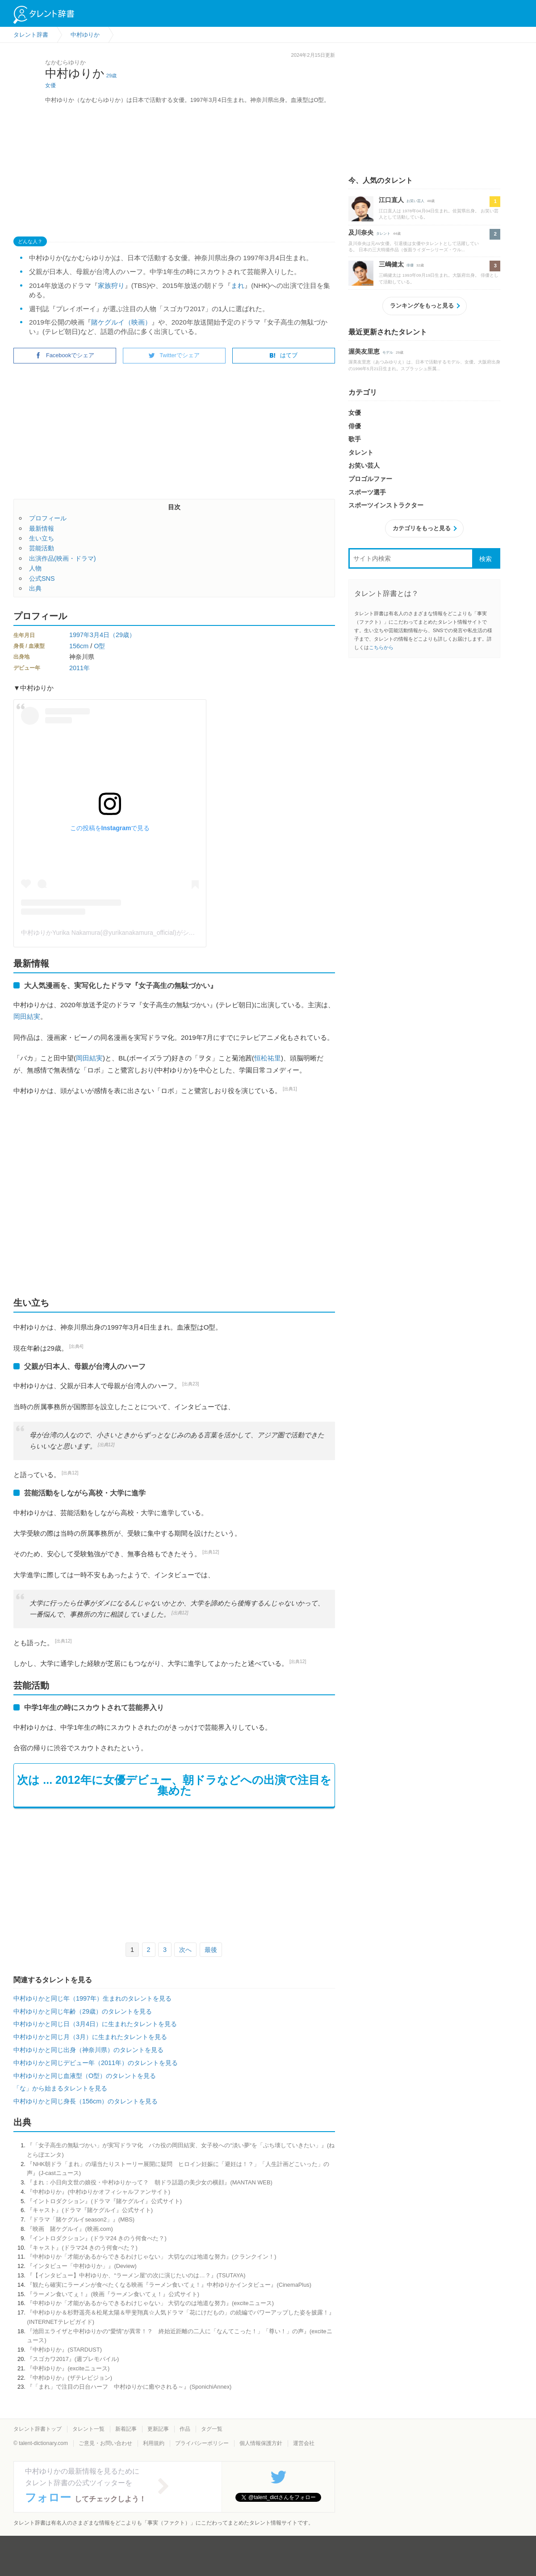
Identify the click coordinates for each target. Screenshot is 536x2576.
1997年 (79, 634)
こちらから (381, 647)
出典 (35, 588)
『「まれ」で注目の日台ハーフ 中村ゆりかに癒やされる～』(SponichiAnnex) (129, 2386)
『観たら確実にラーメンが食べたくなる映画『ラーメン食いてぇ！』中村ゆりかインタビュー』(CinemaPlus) (169, 2284)
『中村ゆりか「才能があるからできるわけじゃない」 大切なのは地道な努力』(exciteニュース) (150, 2303)
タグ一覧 (211, 2429)
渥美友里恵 (364, 351)
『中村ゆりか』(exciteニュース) (68, 2368)
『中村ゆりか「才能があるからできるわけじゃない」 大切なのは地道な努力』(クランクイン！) (151, 2256)
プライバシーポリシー (202, 2443)
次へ (185, 1949)
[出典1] (290, 1088)
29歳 (111, 75)
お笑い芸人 (415, 201)
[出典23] (190, 1383)
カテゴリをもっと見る (422, 528)
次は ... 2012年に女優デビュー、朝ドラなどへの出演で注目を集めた (174, 1785)
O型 (99, 646)
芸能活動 (41, 548)
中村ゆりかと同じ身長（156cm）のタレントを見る (85, 2101)
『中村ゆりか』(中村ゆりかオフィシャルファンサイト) (98, 2191)
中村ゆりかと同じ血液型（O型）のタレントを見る (84, 2075)
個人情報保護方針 (260, 2443)
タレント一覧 (88, 2429)
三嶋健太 (391, 264)
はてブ (283, 355)
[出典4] (76, 1346)
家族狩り (111, 285)
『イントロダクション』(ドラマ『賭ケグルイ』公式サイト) (104, 2201)
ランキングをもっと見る (422, 305)
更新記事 (158, 2429)
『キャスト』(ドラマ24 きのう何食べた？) (82, 2247)
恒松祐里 (267, 1058)
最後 (211, 1949)
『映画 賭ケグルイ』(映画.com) (70, 2228)
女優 (50, 85)
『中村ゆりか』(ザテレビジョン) (69, 2377)
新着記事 (126, 2429)
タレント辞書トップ (37, 2429)
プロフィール (48, 518)
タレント (383, 234)
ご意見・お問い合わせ (105, 2443)
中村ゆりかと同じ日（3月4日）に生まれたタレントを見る (95, 2023)
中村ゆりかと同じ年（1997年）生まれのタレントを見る (92, 1998)
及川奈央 (360, 232)
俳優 (410, 265)
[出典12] (106, 1444)
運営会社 (303, 2443)
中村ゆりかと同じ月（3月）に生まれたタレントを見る (90, 2036)
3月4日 (99, 634)
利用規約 (153, 2443)
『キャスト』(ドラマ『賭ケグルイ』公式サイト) (90, 2210)
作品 (185, 2429)
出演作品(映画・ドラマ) (62, 558)
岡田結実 (26, 1016)
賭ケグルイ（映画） (121, 322)
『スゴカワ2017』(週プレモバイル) (73, 2359)
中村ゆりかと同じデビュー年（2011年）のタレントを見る (95, 2062)
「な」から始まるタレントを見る (60, 2088)
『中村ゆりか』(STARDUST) (64, 2349)
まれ (237, 285)
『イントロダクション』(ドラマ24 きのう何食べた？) (96, 2238)
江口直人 (391, 199)
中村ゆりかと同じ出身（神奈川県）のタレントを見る (88, 2049)
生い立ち (41, 538)
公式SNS (42, 578)
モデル (387, 353)
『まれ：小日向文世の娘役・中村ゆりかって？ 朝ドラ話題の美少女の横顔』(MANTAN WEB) (149, 2182)
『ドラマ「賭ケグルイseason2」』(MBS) (80, 2219)
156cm (78, 646)
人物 (35, 568)
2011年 (79, 667)
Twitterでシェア (174, 355)
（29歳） (122, 634)
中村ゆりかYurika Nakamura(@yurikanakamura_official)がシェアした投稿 (123, 932)
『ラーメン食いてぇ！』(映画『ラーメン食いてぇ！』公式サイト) (113, 2294)
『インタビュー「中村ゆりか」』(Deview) (81, 2266)
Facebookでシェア (64, 355)
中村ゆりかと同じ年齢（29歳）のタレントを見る (82, 2011)
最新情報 (41, 528)
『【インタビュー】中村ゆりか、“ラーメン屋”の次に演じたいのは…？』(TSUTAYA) (136, 2275)
